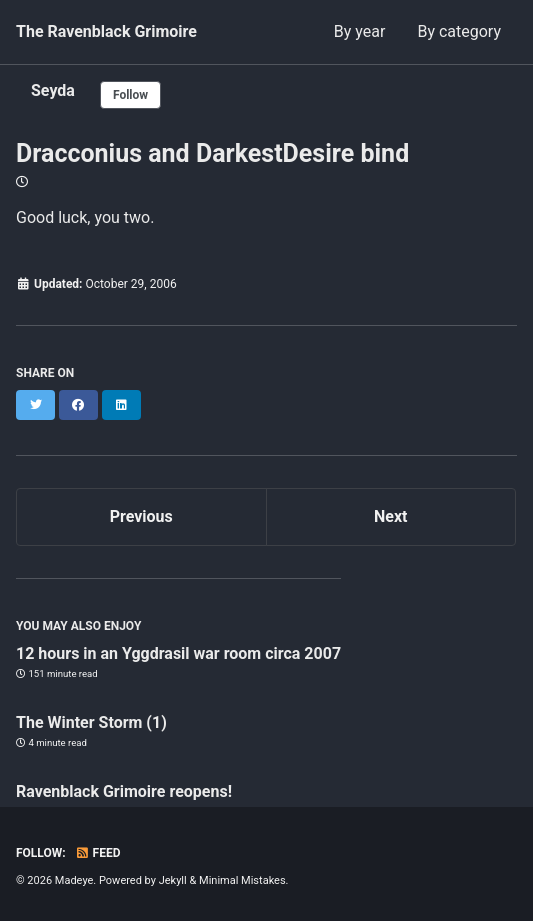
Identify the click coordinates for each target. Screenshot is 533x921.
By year (360, 31)
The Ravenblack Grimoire (106, 31)
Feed (98, 853)
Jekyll (173, 880)
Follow (130, 95)
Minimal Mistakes (242, 880)
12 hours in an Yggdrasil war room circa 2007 (178, 653)
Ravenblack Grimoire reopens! (124, 791)
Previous (141, 516)
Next (390, 516)
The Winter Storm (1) (91, 722)
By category (459, 31)
